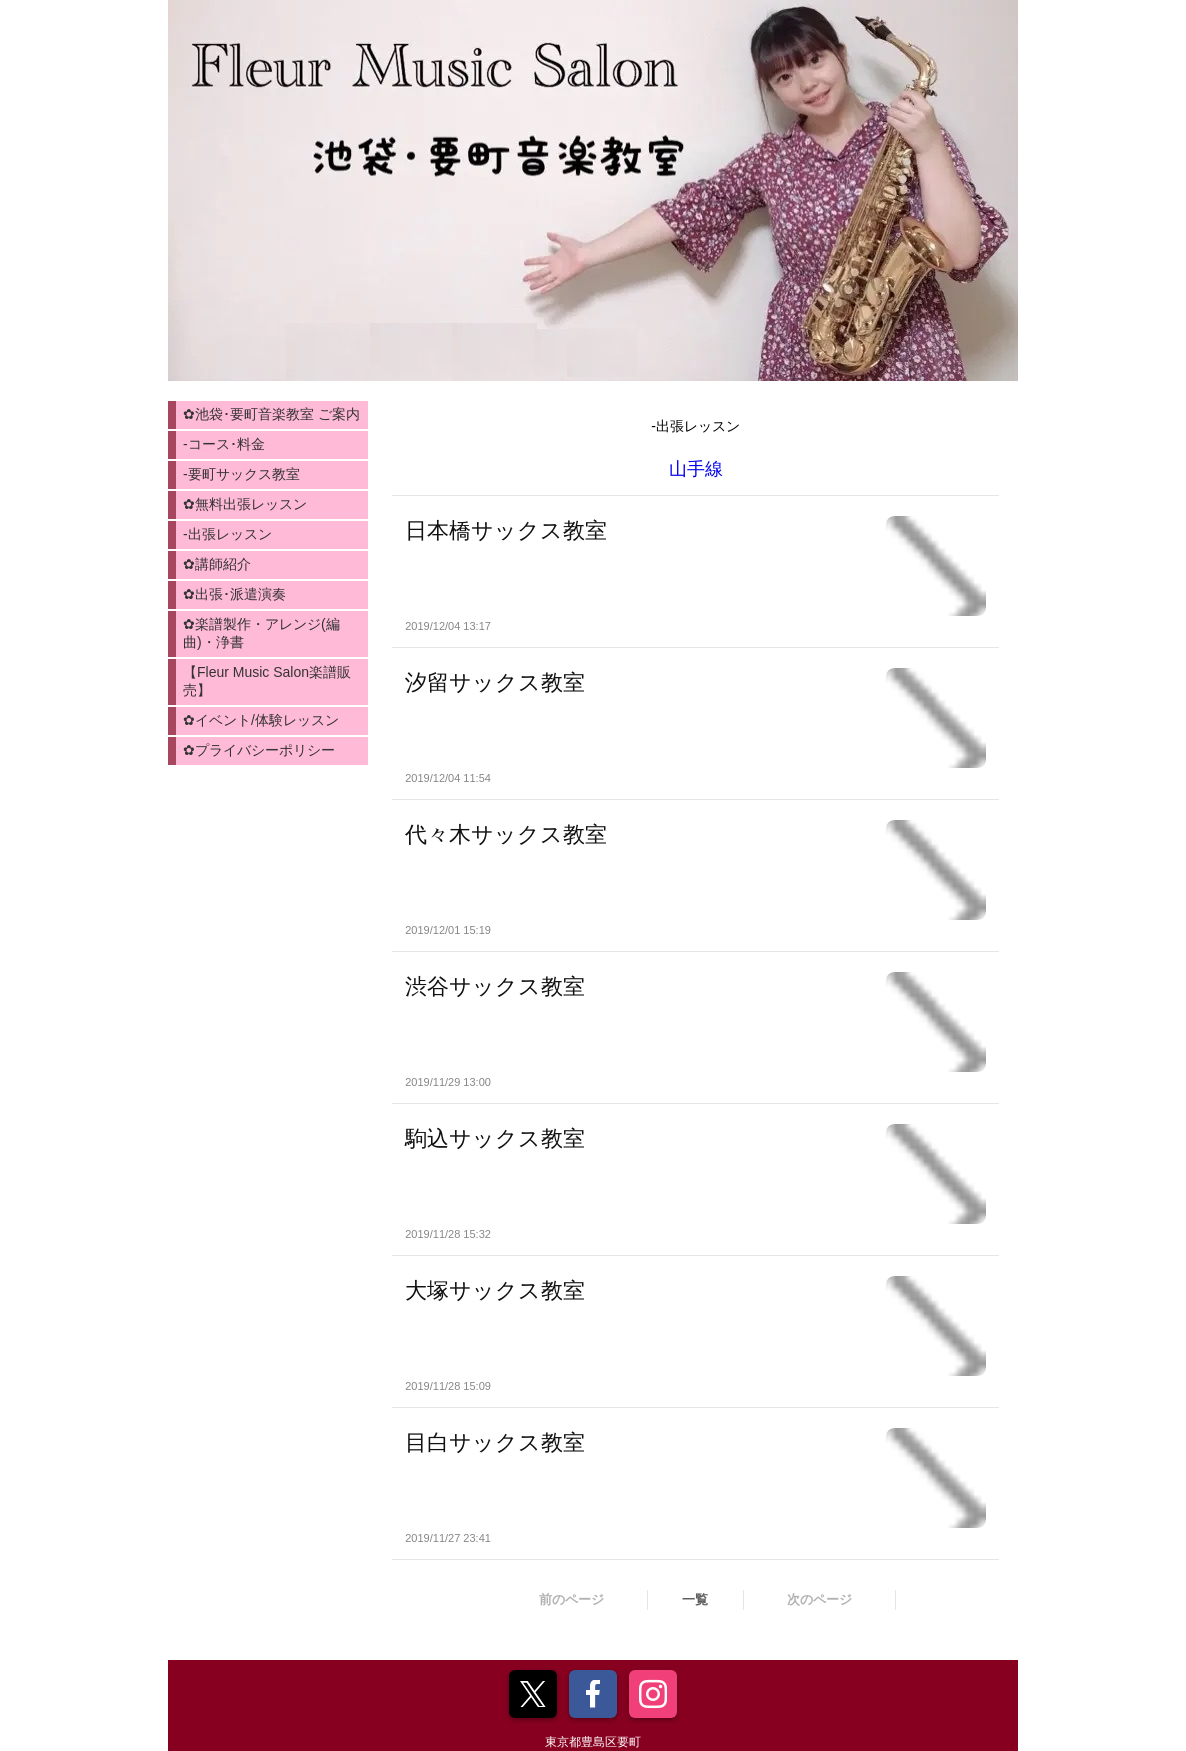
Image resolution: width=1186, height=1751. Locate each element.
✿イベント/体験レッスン (261, 720)
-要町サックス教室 (241, 474)
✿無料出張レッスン (245, 504)
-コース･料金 (224, 444)
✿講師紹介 (217, 564)
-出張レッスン (227, 534)
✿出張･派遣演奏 (234, 594)
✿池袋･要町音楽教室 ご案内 (271, 414)
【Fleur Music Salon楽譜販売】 (267, 681)
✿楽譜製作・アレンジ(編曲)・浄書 (261, 633)
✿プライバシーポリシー (259, 750)
